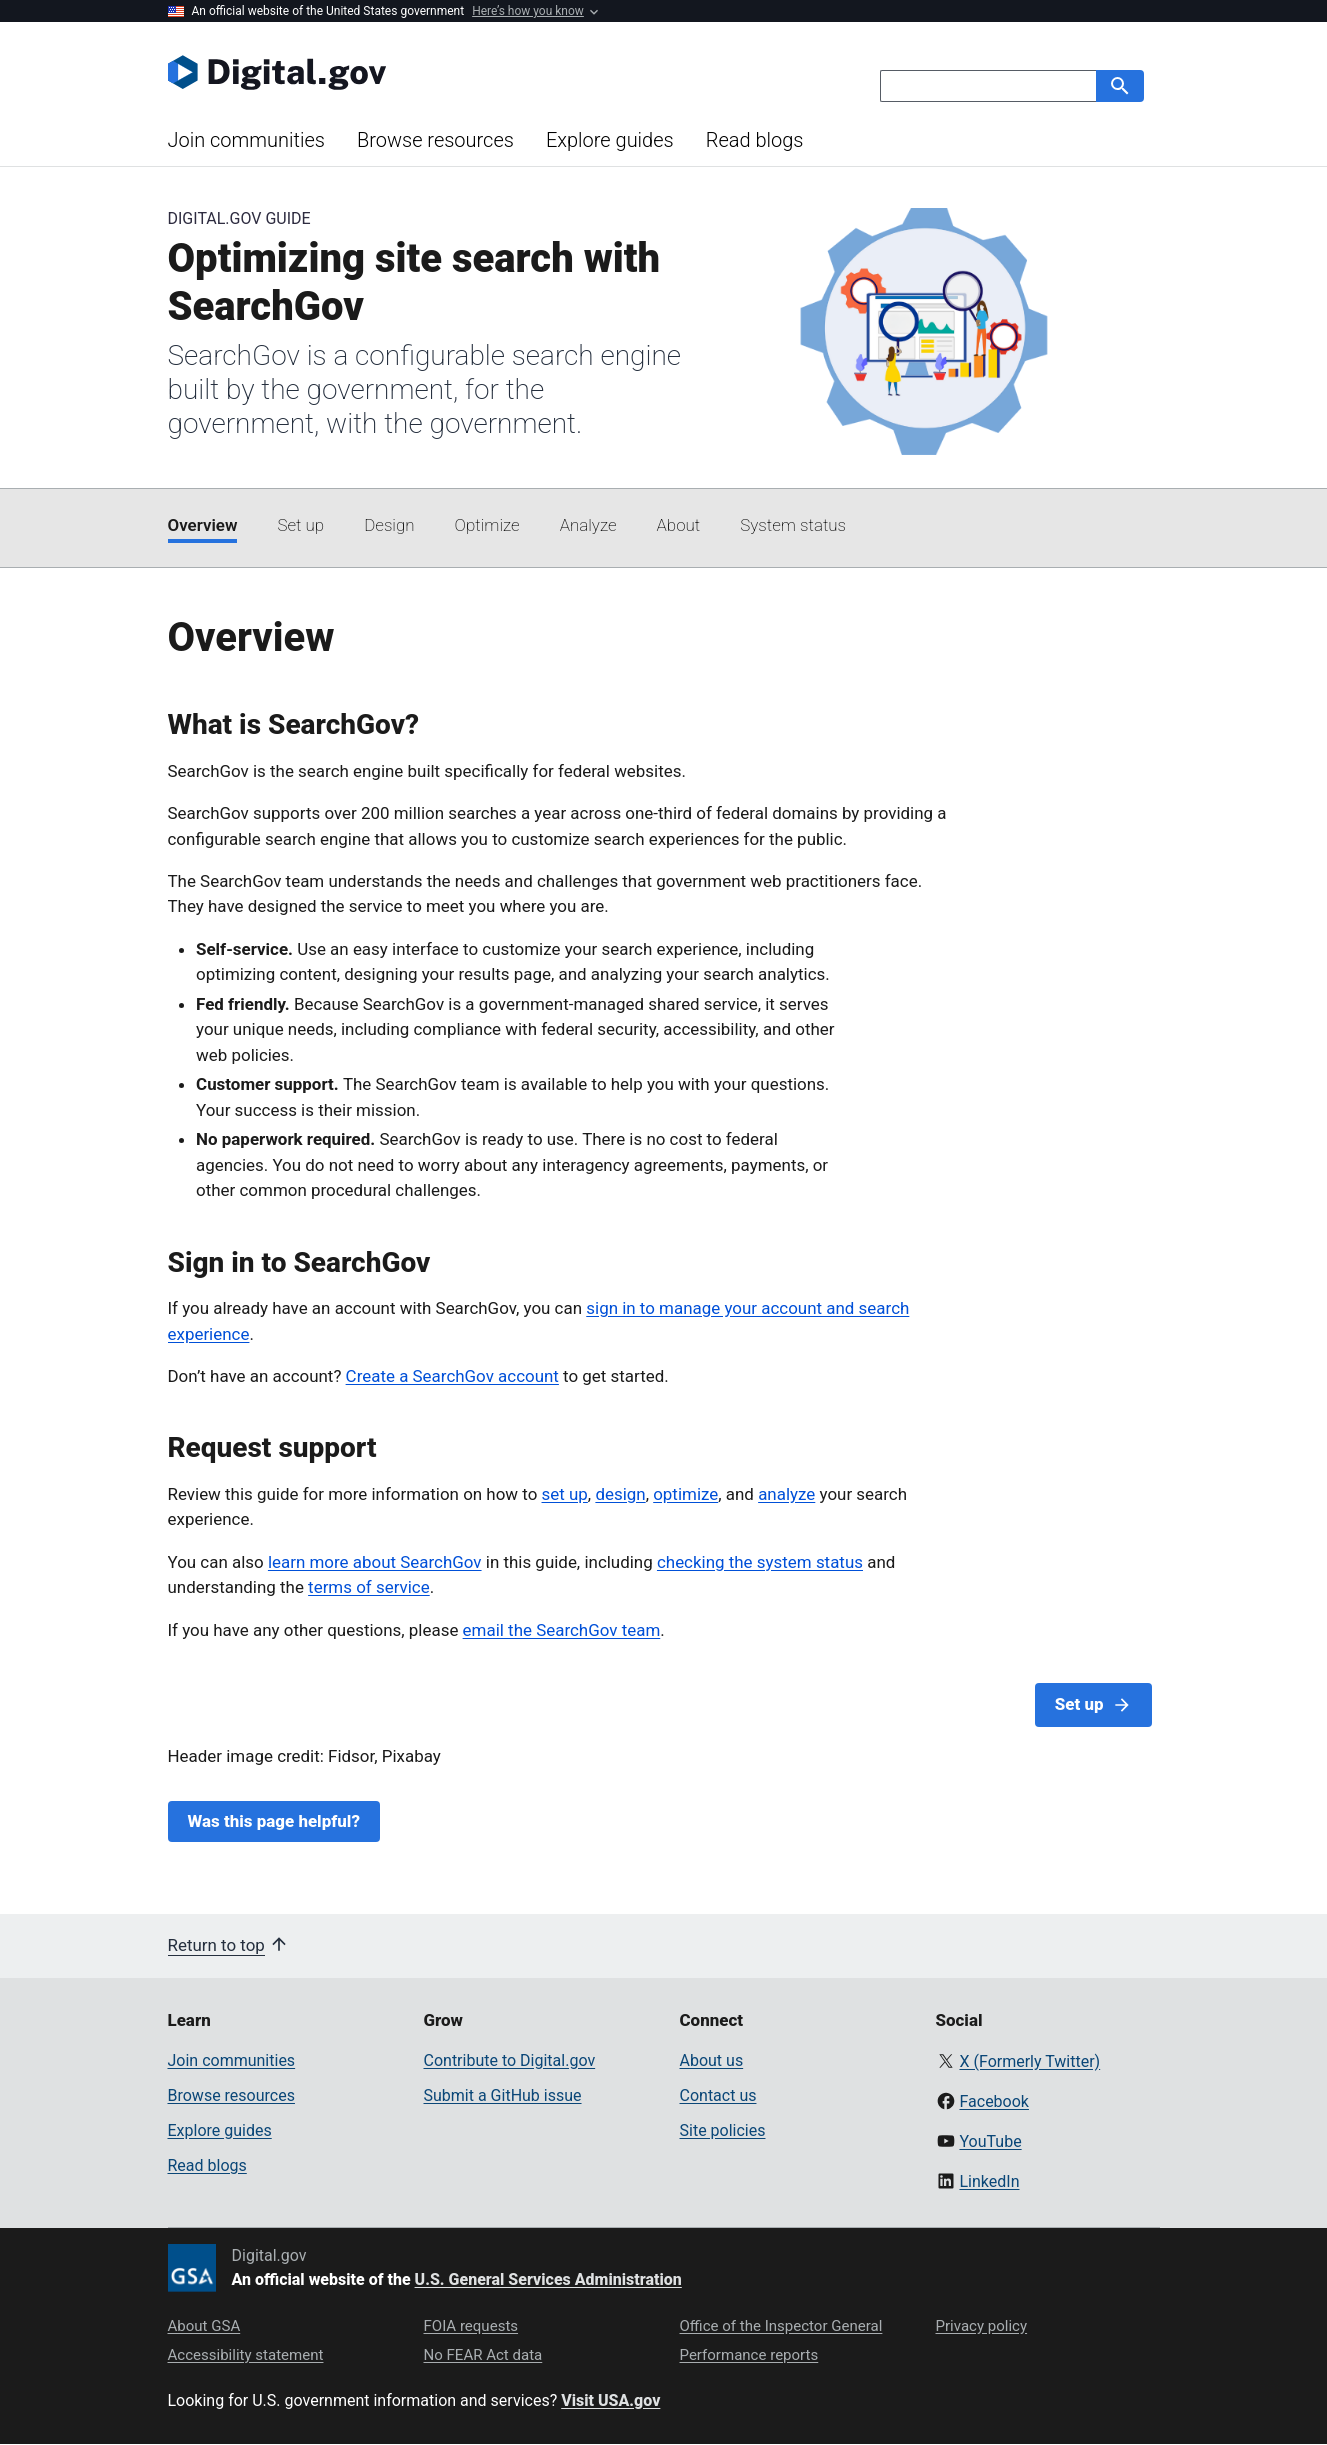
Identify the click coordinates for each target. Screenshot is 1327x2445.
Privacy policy (982, 2326)
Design (389, 525)
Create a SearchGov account (452, 1376)
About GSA (204, 2326)
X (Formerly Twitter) (1029, 2061)
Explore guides (610, 140)
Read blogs (755, 140)
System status (793, 525)
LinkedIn (989, 2181)
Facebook (993, 2101)
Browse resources (435, 140)
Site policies (723, 2130)
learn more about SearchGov (375, 1562)
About (679, 525)
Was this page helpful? (274, 1821)
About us (712, 2060)
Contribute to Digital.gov (510, 2060)
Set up (300, 525)
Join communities (246, 140)
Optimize (487, 525)
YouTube (990, 2141)
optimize (685, 1494)
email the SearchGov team (562, 1630)
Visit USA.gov (610, 2400)
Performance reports (749, 2355)
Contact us (718, 2095)
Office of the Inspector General (781, 2326)
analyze (786, 1494)
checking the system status (760, 1562)
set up (565, 1494)
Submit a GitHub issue (503, 2095)
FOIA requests (471, 2326)
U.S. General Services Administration (548, 2279)
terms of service (369, 1587)
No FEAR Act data (483, 2355)
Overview (203, 525)
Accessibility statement (246, 2355)
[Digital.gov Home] (416, 72)
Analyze (588, 525)
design (620, 1494)
